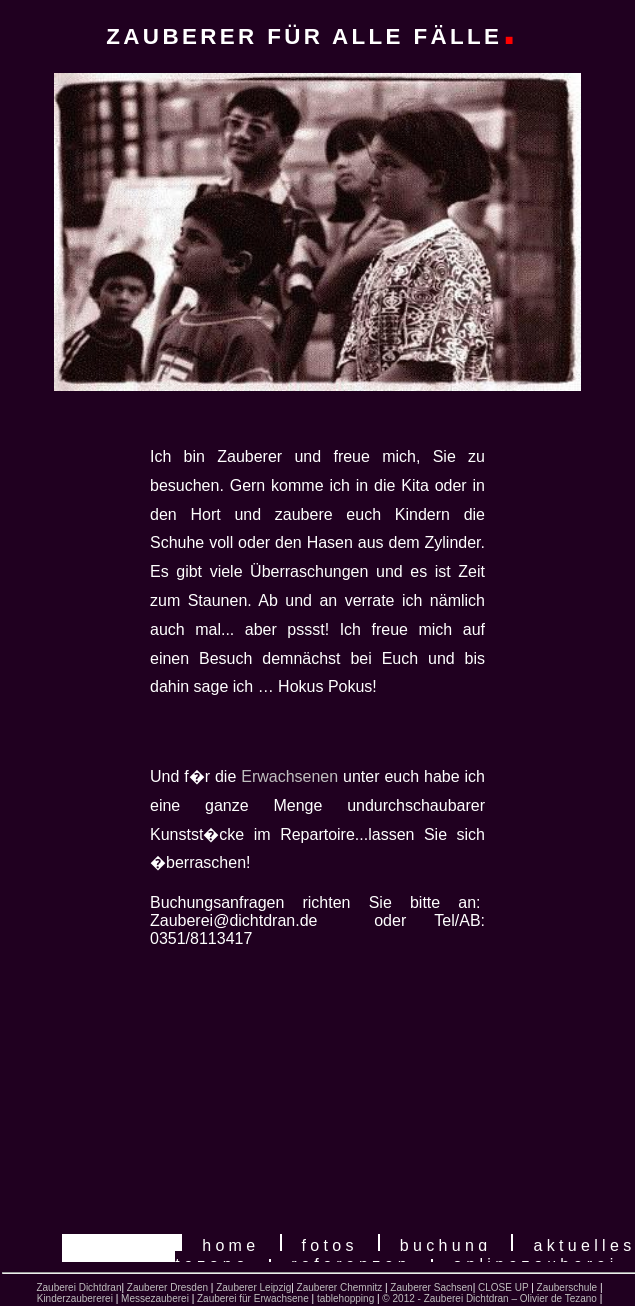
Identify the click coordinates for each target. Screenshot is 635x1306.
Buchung (446, 1245)
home (230, 1245)
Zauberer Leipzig (253, 1287)
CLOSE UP (503, 1287)
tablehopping (344, 1298)
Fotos (330, 1245)
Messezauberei (155, 1298)
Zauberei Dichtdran (78, 1287)
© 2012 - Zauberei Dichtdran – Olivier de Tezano (489, 1298)
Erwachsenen (289, 776)
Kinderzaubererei (75, 1298)
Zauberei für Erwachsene (253, 1298)
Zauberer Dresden (167, 1287)
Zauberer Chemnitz (340, 1287)
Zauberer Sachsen (431, 1287)
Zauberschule (567, 1287)
